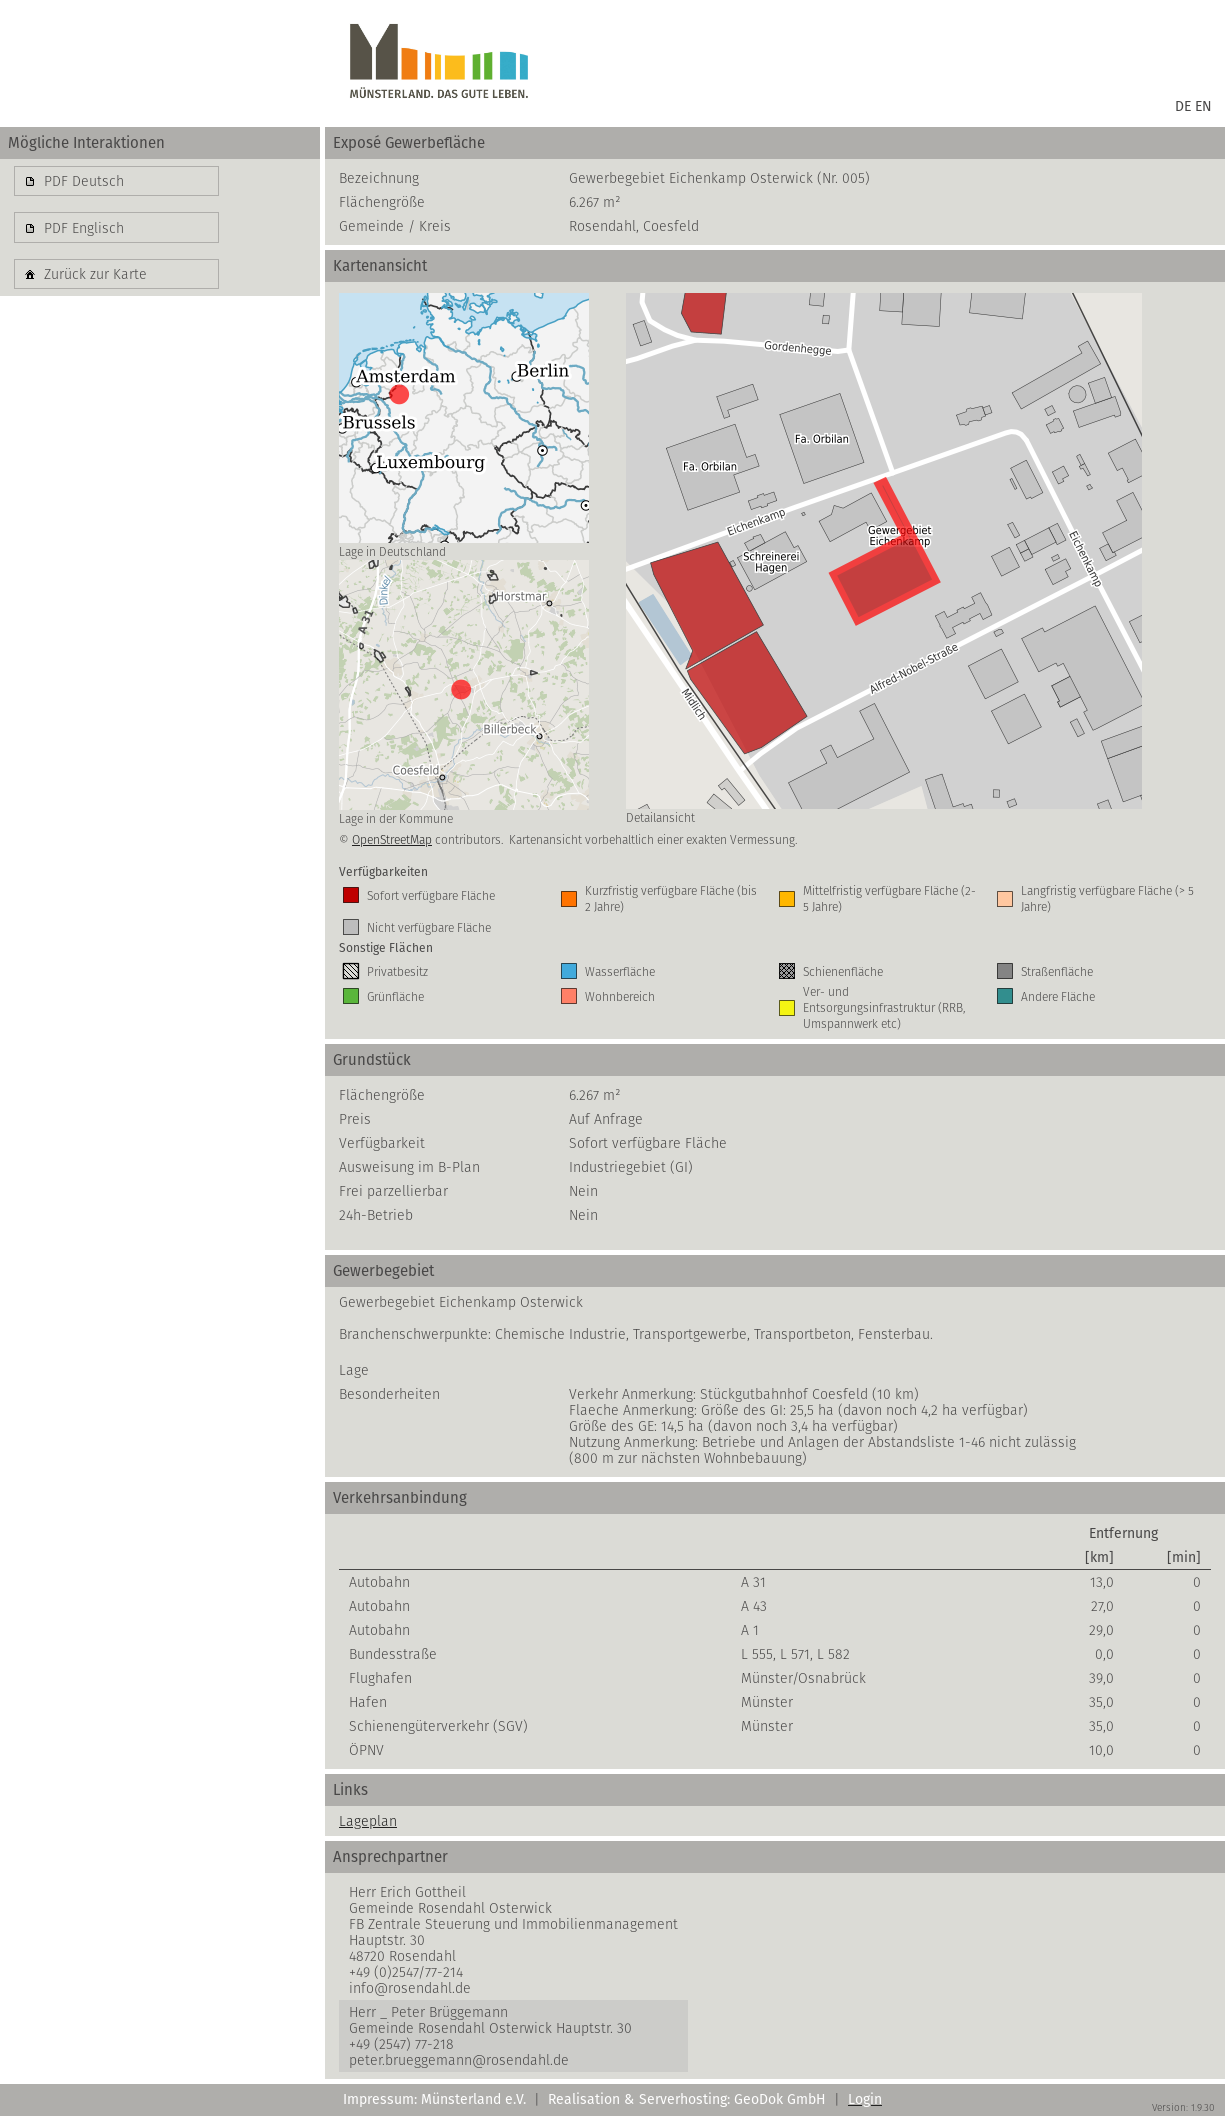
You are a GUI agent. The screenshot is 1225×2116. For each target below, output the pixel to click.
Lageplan (368, 1821)
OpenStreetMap (392, 839)
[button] (116, 181)
